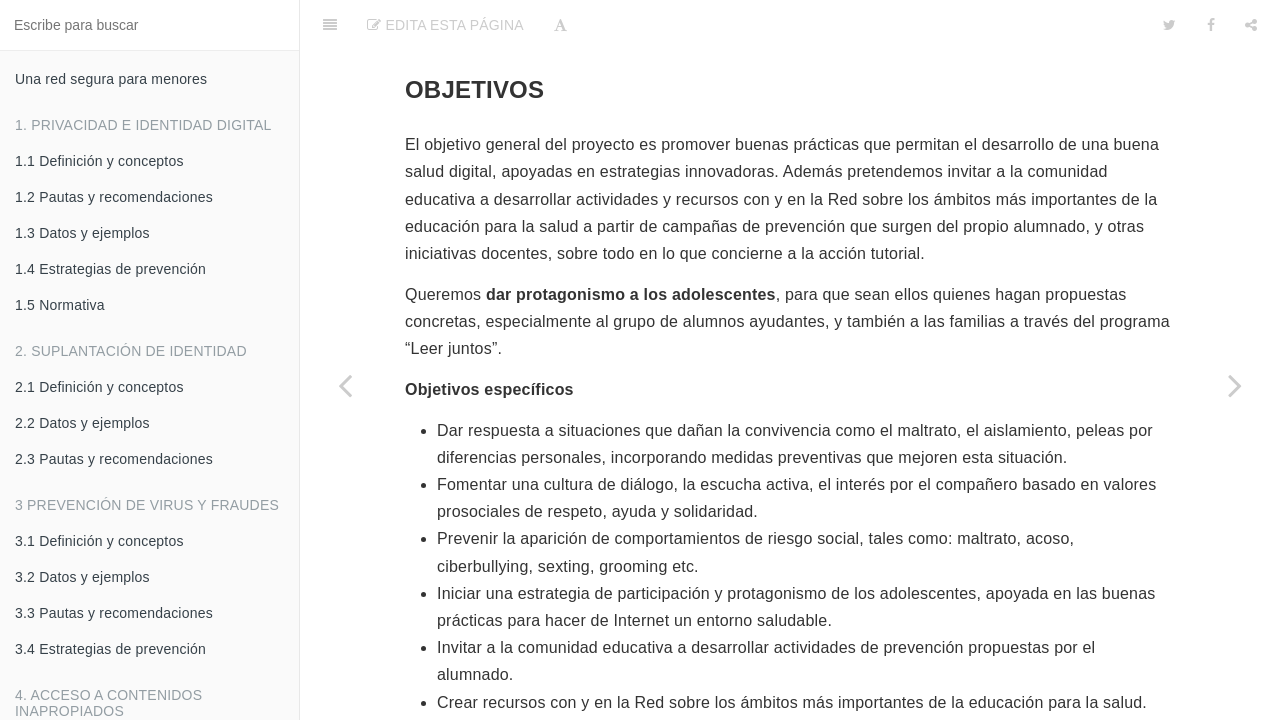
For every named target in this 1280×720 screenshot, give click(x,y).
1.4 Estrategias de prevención (110, 269)
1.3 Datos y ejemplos (82, 233)
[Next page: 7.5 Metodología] (1235, 385)
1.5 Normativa (60, 305)
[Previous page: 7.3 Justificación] (345, 385)
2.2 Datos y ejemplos (82, 423)
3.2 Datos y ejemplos (82, 577)
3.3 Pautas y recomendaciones (114, 613)
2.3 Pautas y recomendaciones (114, 459)
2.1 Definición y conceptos (99, 387)
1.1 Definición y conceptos (99, 161)
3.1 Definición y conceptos (99, 541)
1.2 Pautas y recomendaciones (114, 197)
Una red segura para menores (111, 79)
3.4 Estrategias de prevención (110, 649)
